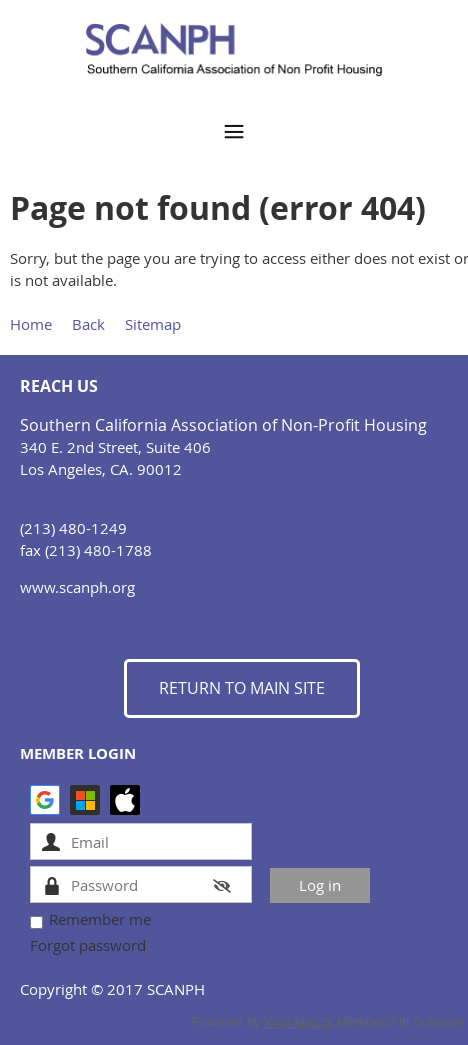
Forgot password (88, 945)
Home (31, 324)
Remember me (100, 919)
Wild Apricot (298, 1021)
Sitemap (153, 324)
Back (88, 324)
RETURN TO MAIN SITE (242, 688)
